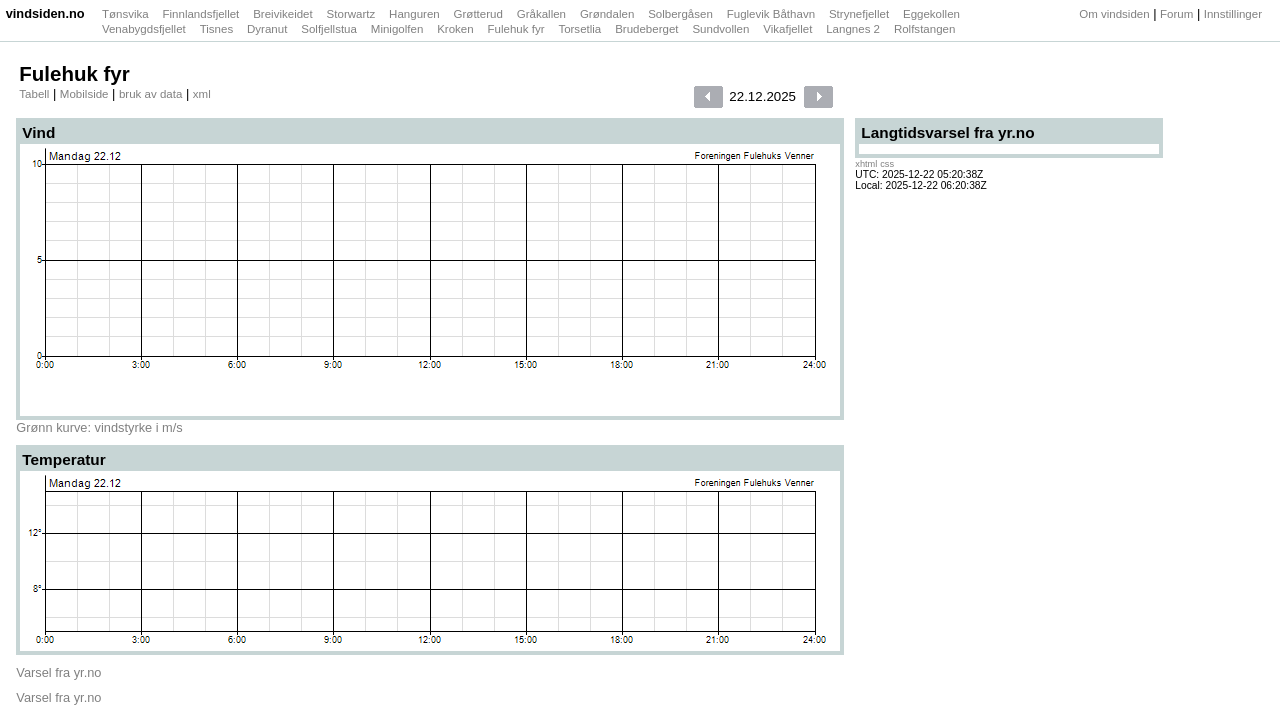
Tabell (34, 94)
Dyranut (269, 29)
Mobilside (84, 94)
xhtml (866, 164)
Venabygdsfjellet (145, 29)
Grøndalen (609, 14)
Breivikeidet (284, 14)
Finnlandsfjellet (203, 14)
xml (202, 94)
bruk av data (150, 94)
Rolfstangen (926, 29)
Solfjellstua (330, 29)
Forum (1176, 14)
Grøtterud (480, 14)
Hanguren (416, 14)
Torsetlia (581, 29)
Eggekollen (933, 14)
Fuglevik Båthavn (773, 14)
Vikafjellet (789, 29)
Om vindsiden (1114, 14)
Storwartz (353, 14)
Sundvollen (722, 29)
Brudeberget (648, 29)
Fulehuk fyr (518, 29)
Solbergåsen (682, 14)
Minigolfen (399, 29)
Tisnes (218, 29)
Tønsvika (127, 14)
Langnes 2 (854, 29)
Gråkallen (543, 14)
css (887, 164)
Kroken (457, 29)
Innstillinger (1233, 14)
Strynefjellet (860, 14)
